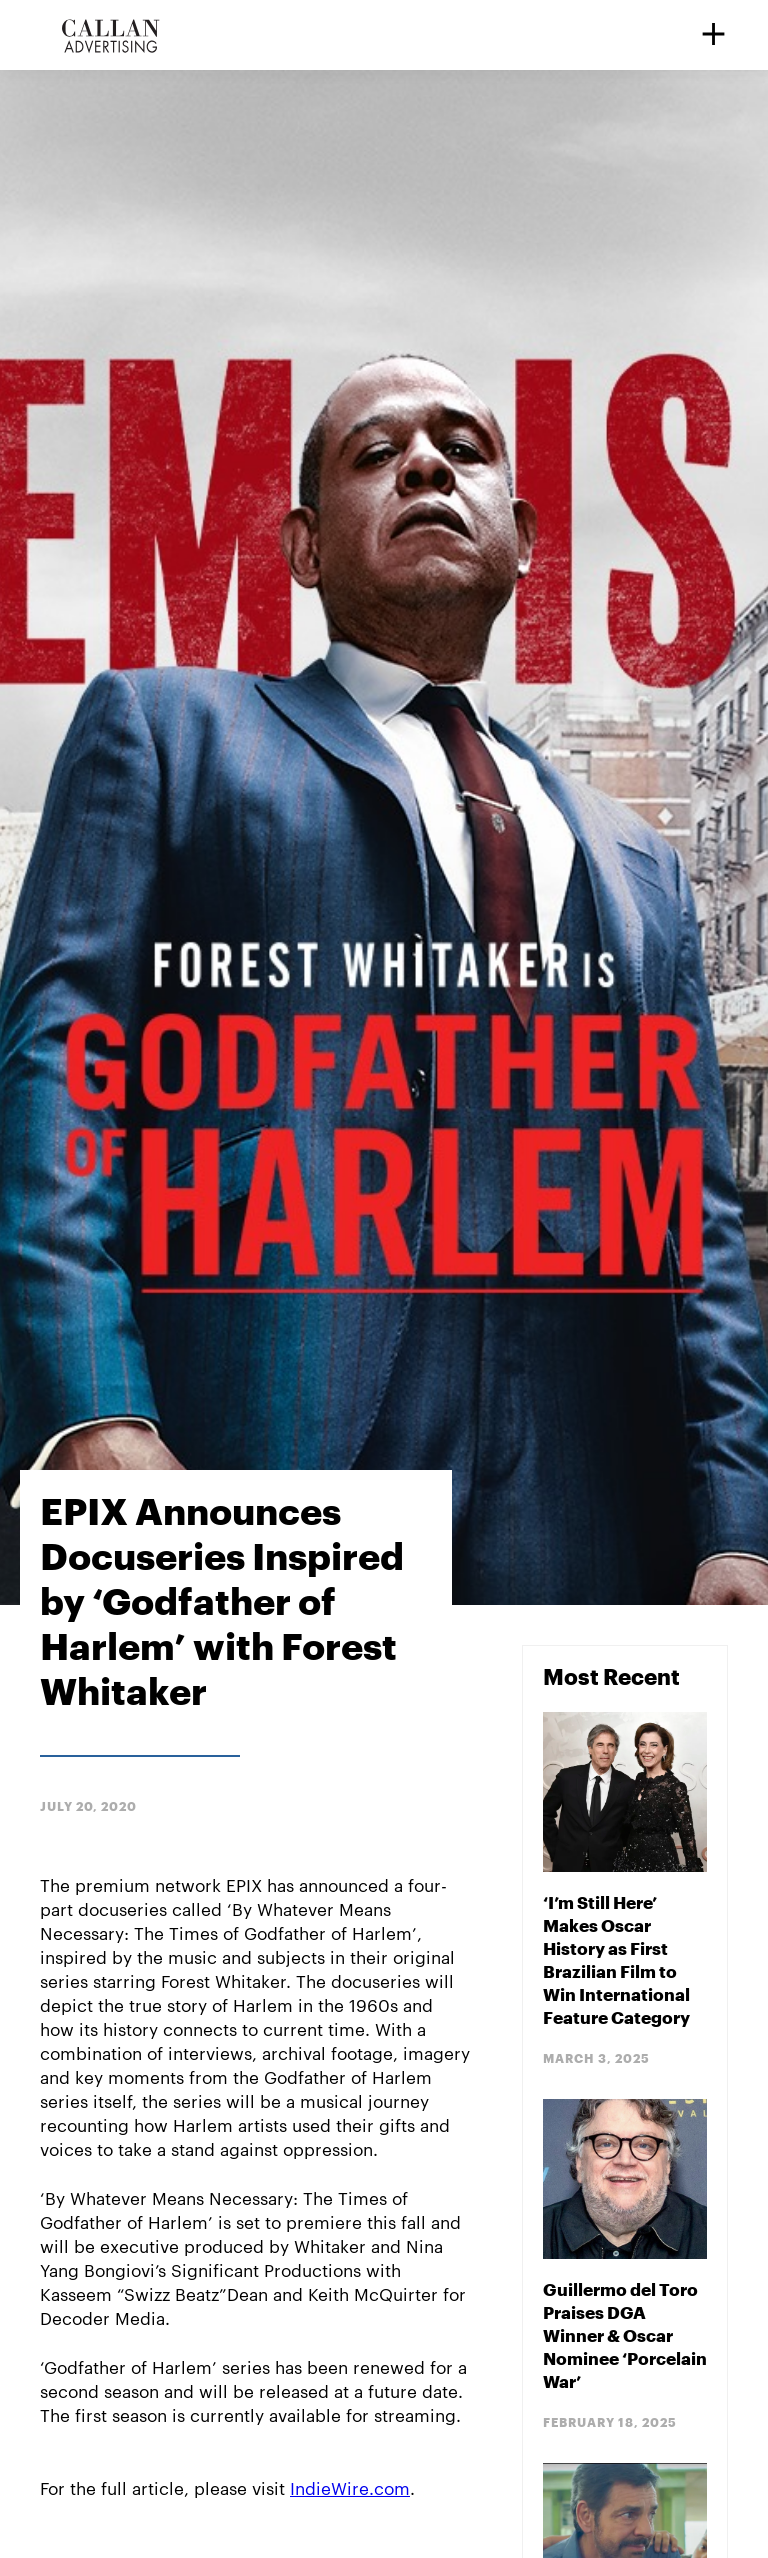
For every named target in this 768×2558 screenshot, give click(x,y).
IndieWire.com (350, 2487)
